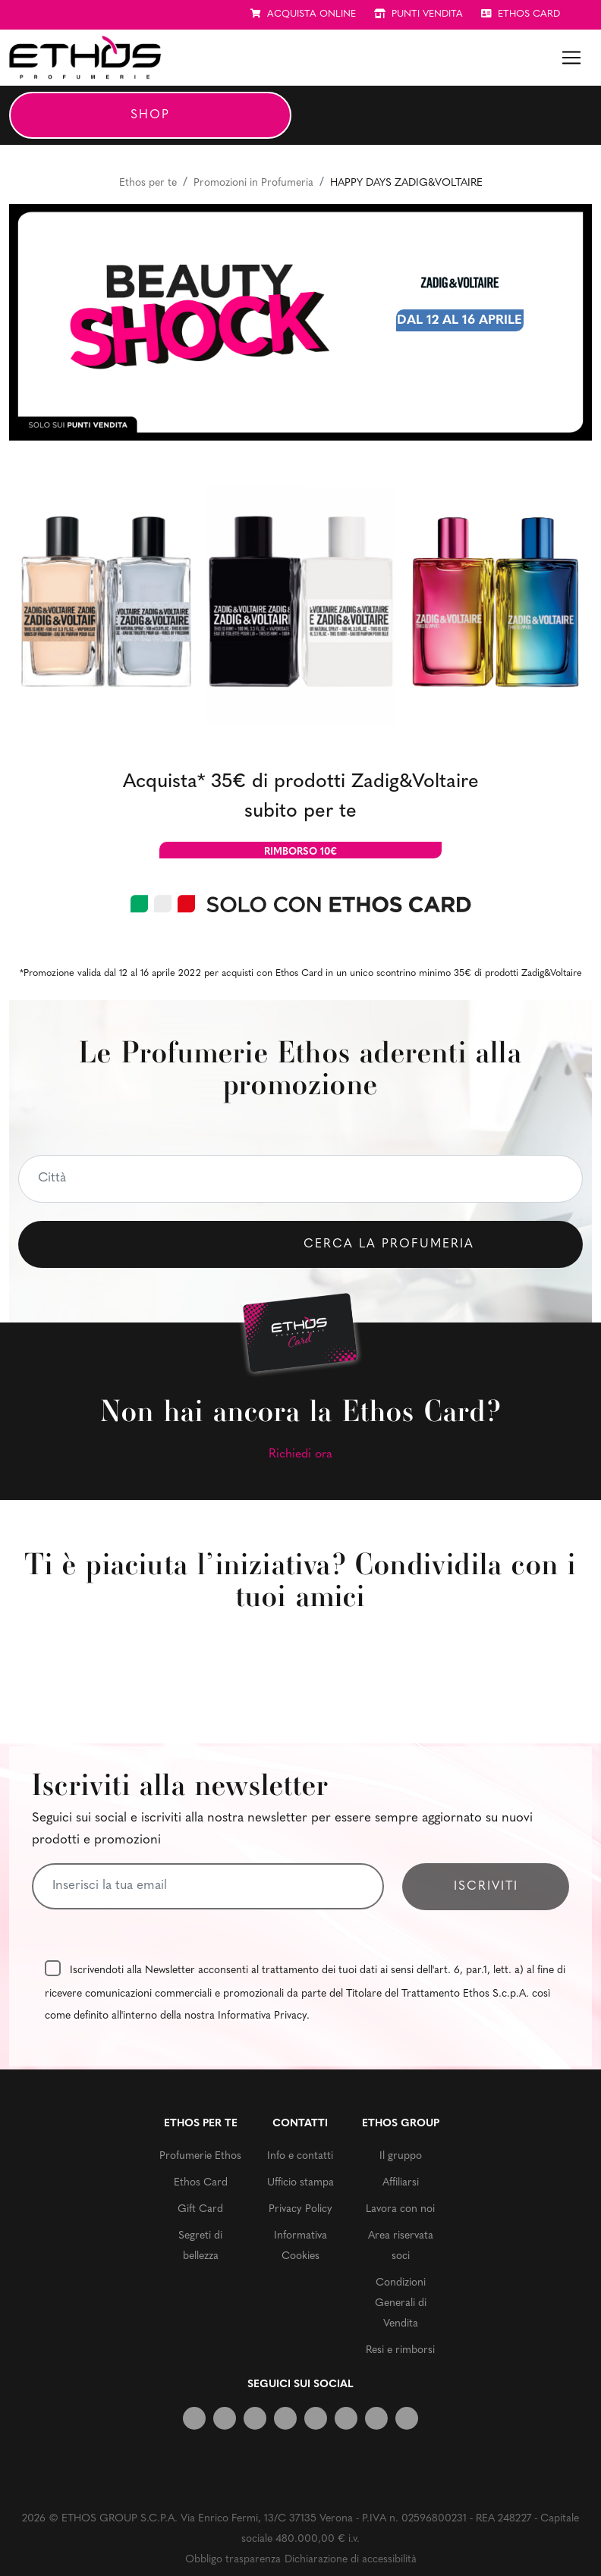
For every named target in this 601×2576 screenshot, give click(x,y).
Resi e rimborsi (400, 2350)
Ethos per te (148, 183)
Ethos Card (201, 2183)
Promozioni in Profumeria (253, 183)
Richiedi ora (300, 1454)
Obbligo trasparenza (233, 2559)
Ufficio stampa (300, 2183)
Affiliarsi (400, 2183)
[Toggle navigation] (571, 57)
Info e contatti (300, 2156)
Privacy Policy (300, 2209)
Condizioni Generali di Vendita (400, 2303)
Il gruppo (400, 2156)
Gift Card (200, 2209)
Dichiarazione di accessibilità (351, 2559)
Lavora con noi (400, 2209)
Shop (150, 115)
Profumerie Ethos (200, 2156)
